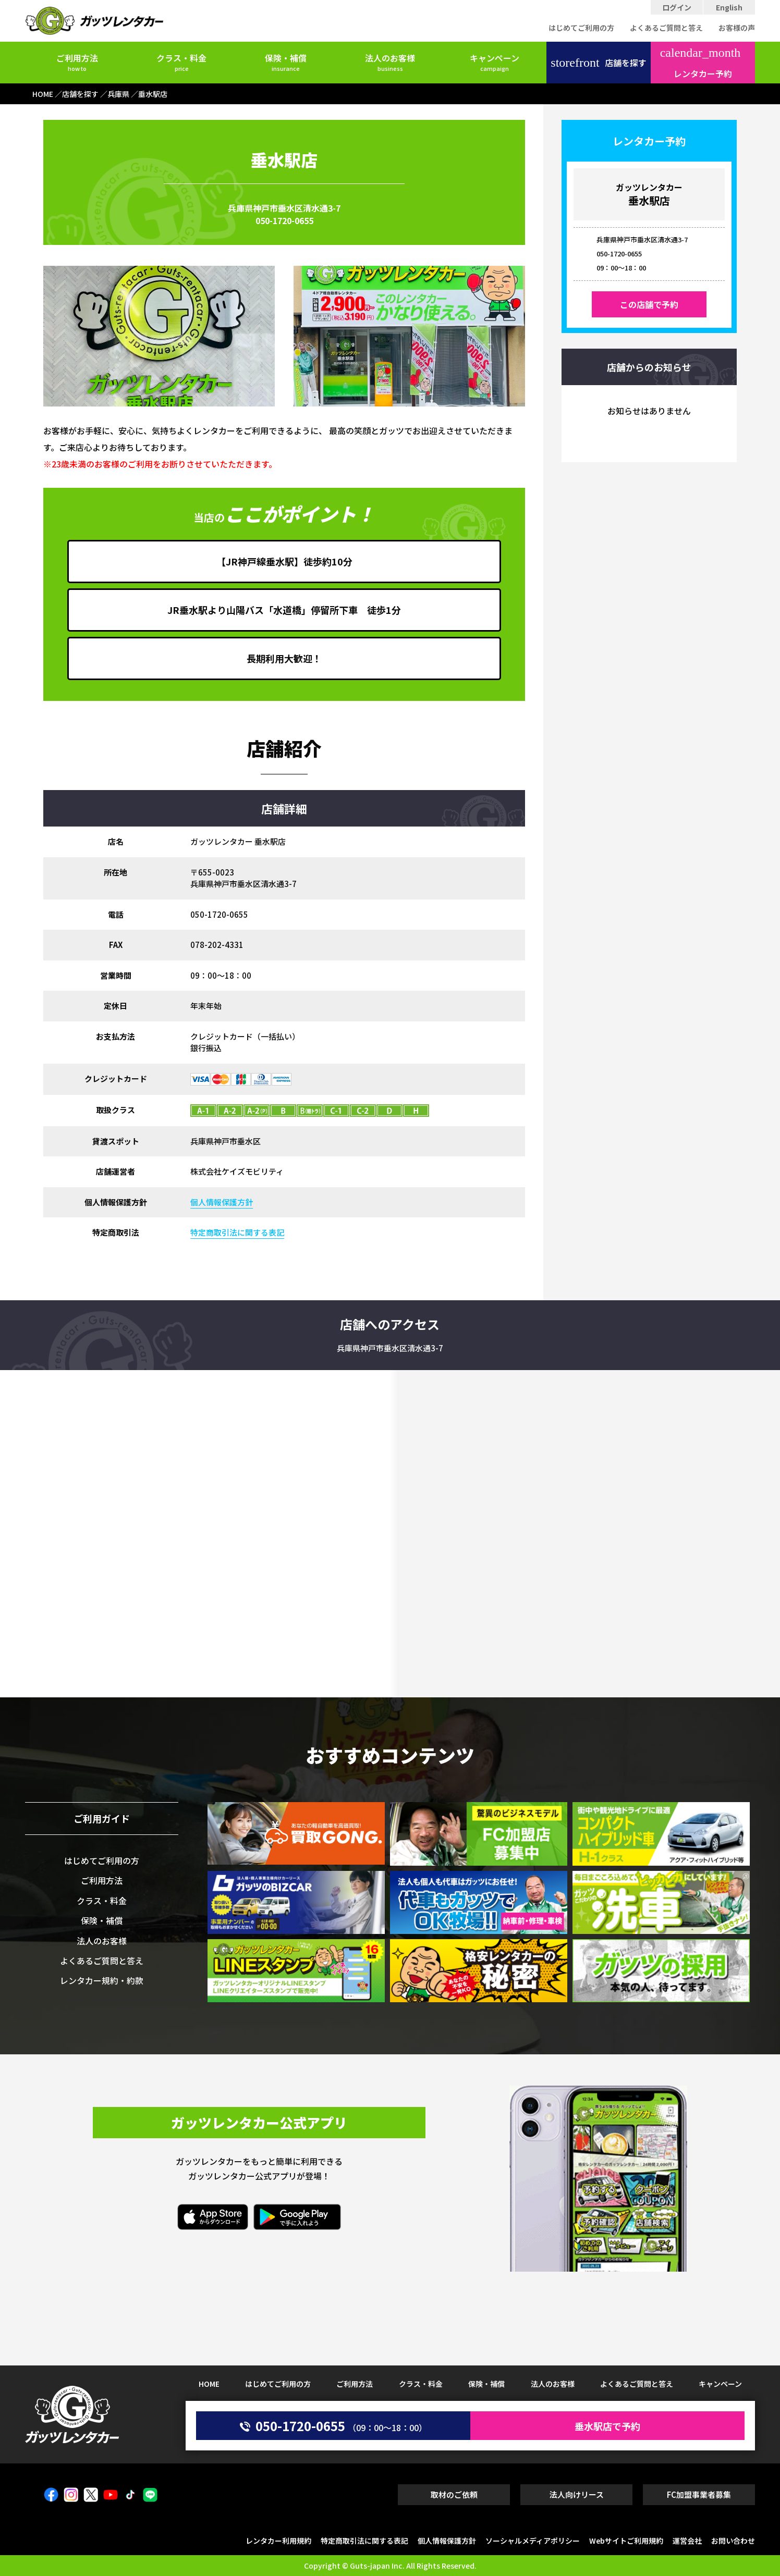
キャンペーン (494, 62)
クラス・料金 (181, 62)
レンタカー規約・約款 (101, 1980)
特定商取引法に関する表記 (237, 1232)
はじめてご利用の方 (581, 27)
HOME (209, 2383)
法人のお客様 (390, 62)
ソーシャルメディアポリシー (532, 2540)
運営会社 (687, 2540)
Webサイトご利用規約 (626, 2540)
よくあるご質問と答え (666, 27)
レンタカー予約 (700, 63)
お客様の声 (736, 27)
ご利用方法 (77, 62)
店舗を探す (598, 62)
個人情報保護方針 (221, 1202)
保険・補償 (286, 62)
